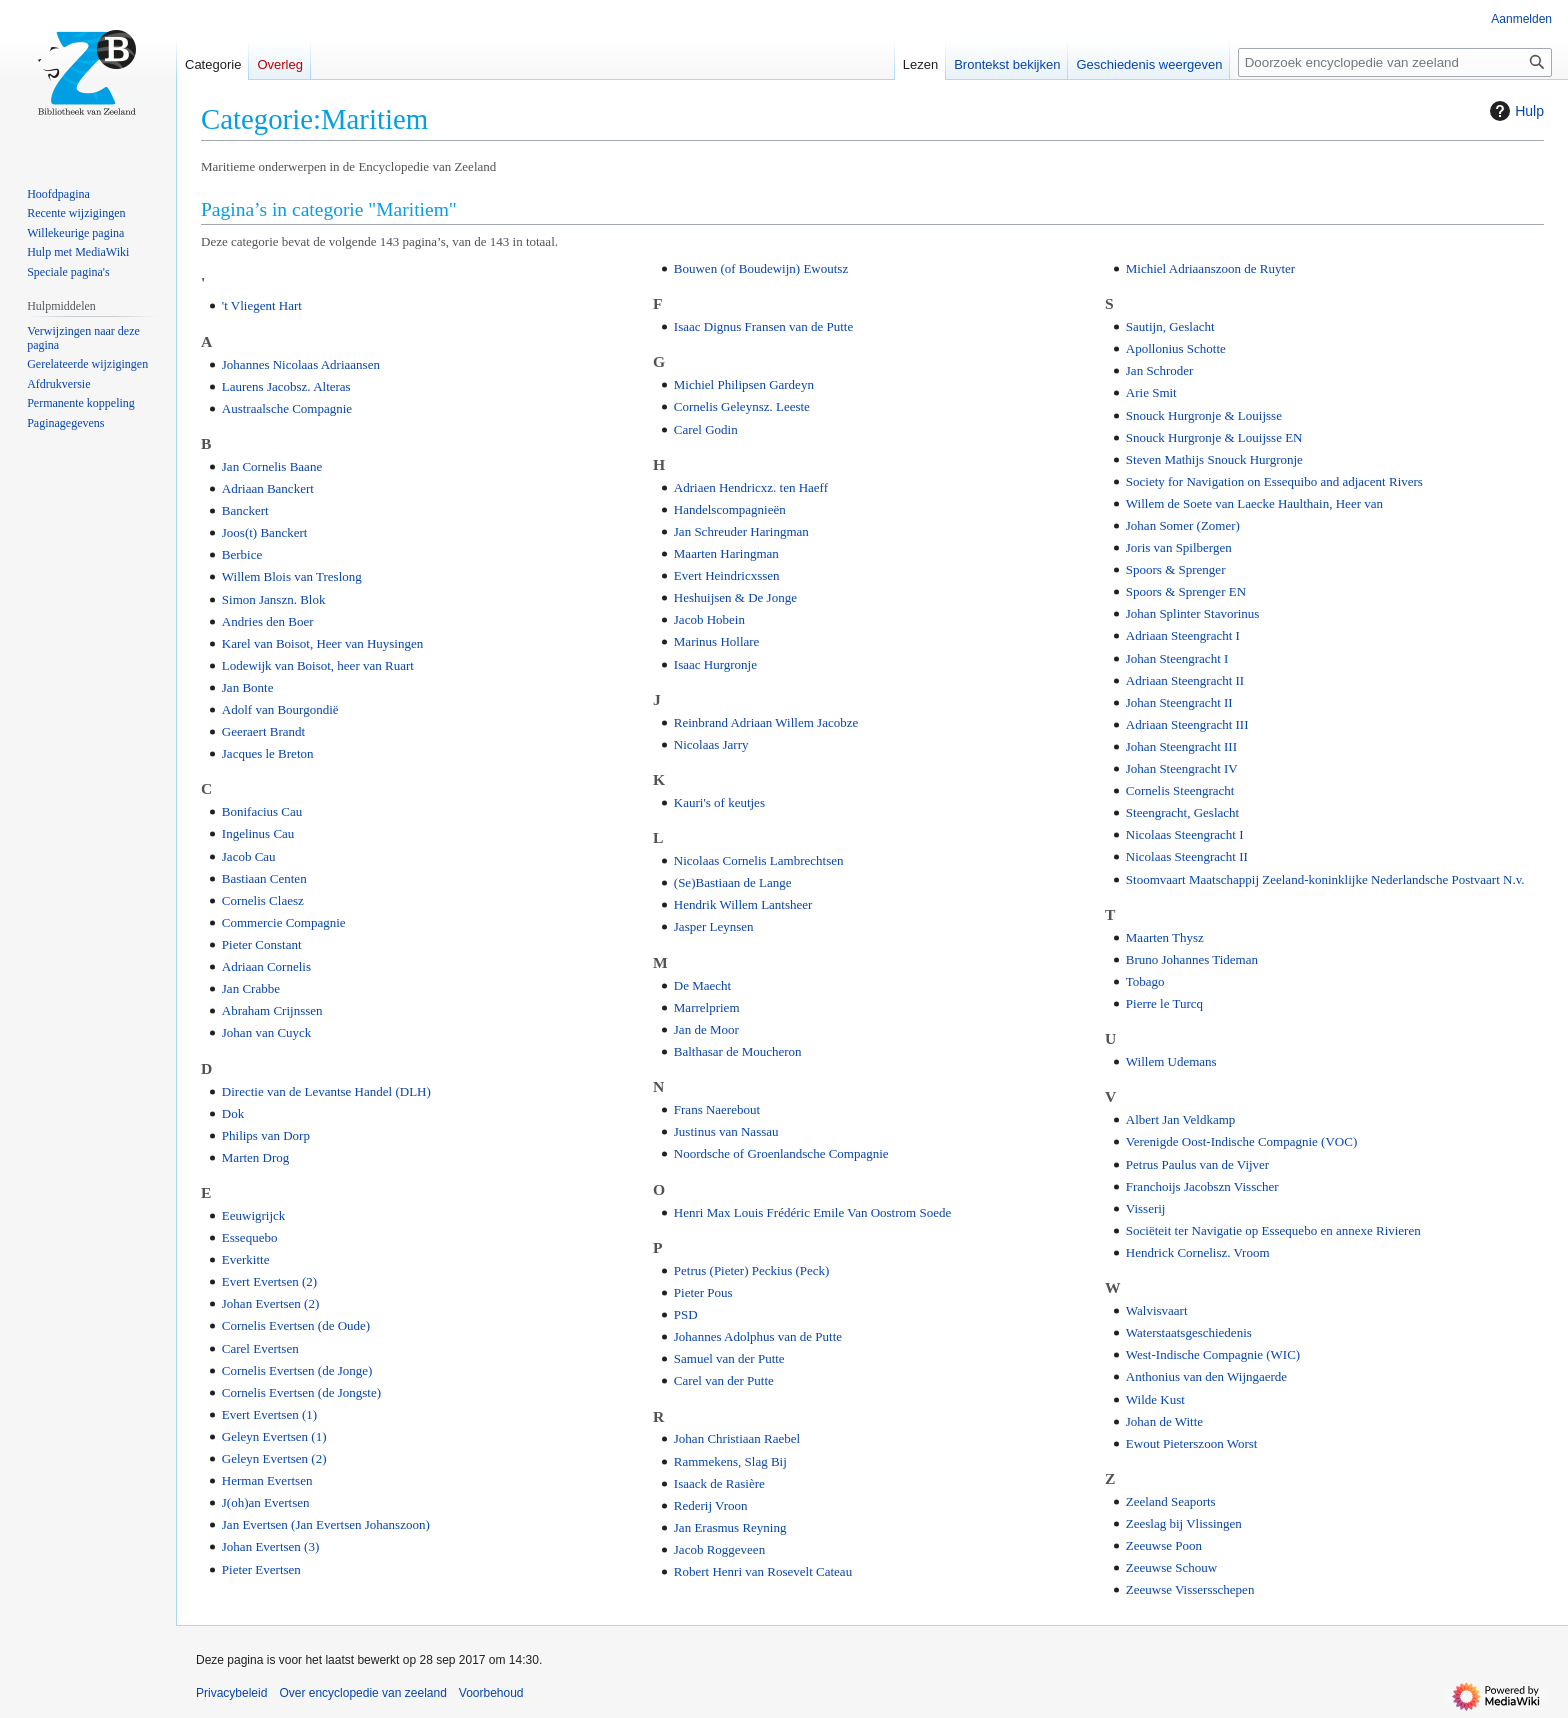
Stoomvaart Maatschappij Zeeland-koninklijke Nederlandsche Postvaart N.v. (1325, 879)
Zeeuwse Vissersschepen (1190, 1589)
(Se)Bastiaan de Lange (733, 882)
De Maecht (702, 985)
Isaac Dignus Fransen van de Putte (763, 326)
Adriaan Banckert (268, 488)
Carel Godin (706, 429)
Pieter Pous (703, 1292)
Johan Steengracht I (1177, 658)
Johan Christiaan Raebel (737, 1438)
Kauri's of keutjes (719, 802)
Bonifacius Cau (262, 811)
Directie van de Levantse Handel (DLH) (326, 1091)
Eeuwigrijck (254, 1215)
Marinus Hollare (717, 641)
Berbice (242, 554)
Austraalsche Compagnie (287, 408)
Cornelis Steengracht (1180, 790)
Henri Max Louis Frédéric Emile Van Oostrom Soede (812, 1212)
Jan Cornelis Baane (272, 466)
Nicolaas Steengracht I (1185, 834)
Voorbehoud (491, 1693)
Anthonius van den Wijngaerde (1206, 1376)
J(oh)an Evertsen (266, 1502)
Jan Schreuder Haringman (741, 531)
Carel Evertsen (260, 1348)
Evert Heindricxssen (727, 575)
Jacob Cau (249, 856)
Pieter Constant (262, 944)
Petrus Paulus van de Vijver (1197, 1164)
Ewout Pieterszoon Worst (1192, 1443)
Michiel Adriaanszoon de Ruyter (1210, 268)
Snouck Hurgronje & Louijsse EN (1214, 437)
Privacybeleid (231, 1693)
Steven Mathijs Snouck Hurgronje (1214, 459)
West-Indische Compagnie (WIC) (1213, 1354)
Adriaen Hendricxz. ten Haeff (751, 487)
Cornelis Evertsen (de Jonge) (297, 1370)
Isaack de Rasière (719, 1483)
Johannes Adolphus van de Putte (758, 1336)
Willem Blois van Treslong (292, 576)
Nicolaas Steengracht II (1187, 856)
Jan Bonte (248, 687)
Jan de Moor (706, 1029)
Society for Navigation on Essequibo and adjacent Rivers (1274, 481)
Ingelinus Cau (258, 833)
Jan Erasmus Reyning (730, 1527)
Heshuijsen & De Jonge (735, 597)
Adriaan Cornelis (266, 966)
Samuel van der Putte (729, 1358)
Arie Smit (1151, 392)
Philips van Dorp (266, 1135)
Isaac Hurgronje (715, 664)
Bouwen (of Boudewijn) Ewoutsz (761, 268)
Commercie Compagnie (284, 922)
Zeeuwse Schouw (1171, 1567)
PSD (686, 1314)
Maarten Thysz (1165, 937)
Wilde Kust (1155, 1399)
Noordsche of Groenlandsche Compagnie (781, 1153)
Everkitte (246, 1259)
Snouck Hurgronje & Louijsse (1204, 415)
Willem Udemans (1171, 1061)
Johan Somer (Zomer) (1183, 525)
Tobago (1145, 981)
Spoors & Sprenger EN (1186, 591)
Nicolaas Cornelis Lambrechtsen (759, 860)
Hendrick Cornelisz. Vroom (1198, 1252)
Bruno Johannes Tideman (1192, 959)
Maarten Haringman (726, 553)
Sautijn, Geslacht (1170, 326)
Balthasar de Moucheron (738, 1051)
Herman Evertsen (267, 1480)
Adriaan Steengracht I (1183, 635)
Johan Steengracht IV (1182, 768)
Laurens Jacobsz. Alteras (286, 386)
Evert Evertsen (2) (269, 1281)
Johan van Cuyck (267, 1032)
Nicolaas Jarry (711, 744)
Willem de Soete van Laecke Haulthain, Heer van (1254, 503)
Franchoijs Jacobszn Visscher (1202, 1186)
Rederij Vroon (711, 1505)
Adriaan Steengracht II (1185, 680)
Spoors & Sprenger (1176, 569)
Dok (233, 1113)
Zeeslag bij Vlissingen (1184, 1523)
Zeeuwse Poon (1164, 1545)
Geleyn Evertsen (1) (274, 1436)
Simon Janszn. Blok (274, 599)
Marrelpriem (707, 1007)
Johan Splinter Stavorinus (1193, 613)
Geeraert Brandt (263, 731)
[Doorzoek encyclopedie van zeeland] (1395, 62)
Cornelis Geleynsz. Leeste (742, 406)
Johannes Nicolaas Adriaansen (301, 364)
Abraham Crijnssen (272, 1010)
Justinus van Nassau (726, 1131)
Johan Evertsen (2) (270, 1303)
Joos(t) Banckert (265, 532)
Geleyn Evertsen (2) (274, 1458)
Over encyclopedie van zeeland (362, 1693)
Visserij (1146, 1208)
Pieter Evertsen (261, 1569)
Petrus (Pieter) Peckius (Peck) (752, 1270)
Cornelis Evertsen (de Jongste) (301, 1392)
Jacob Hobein (709, 619)
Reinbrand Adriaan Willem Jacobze (766, 722)
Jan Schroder (1160, 370)
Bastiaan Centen (264, 878)
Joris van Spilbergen (1179, 547)
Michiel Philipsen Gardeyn (744, 384)
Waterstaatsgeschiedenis (1189, 1332)
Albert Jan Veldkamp (1181, 1119)
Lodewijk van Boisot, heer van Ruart (318, 665)
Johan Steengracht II (1179, 702)
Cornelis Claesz (263, 900)
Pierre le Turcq (1164, 1003)
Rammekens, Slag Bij (730, 1461)
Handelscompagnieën (730, 509)
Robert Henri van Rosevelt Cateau (763, 1571)
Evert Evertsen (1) (269, 1414)
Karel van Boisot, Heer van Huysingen (322, 643)
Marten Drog (256, 1157)
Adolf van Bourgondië (280, 709)
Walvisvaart (1157, 1310)
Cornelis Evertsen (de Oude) (296, 1325)
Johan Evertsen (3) (270, 1546)
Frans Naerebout (717, 1109)
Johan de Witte (1164, 1421)
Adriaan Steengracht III (1187, 724)
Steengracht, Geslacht (1182, 812)
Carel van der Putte (724, 1380)
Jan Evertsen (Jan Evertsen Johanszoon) (326, 1524)
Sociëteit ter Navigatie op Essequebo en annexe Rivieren (1273, 1230)
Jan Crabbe (251, 988)
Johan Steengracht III (1181, 746)
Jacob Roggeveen (719, 1549)
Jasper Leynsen (714, 926)
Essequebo (250, 1237)
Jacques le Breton (268, 753)
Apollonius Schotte (1176, 348)
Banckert (245, 510)
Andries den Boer (268, 621)
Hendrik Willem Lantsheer (743, 904)
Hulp (1514, 111)
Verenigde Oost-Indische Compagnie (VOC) (1241, 1141)
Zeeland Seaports (1171, 1501)
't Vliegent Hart (262, 305)
